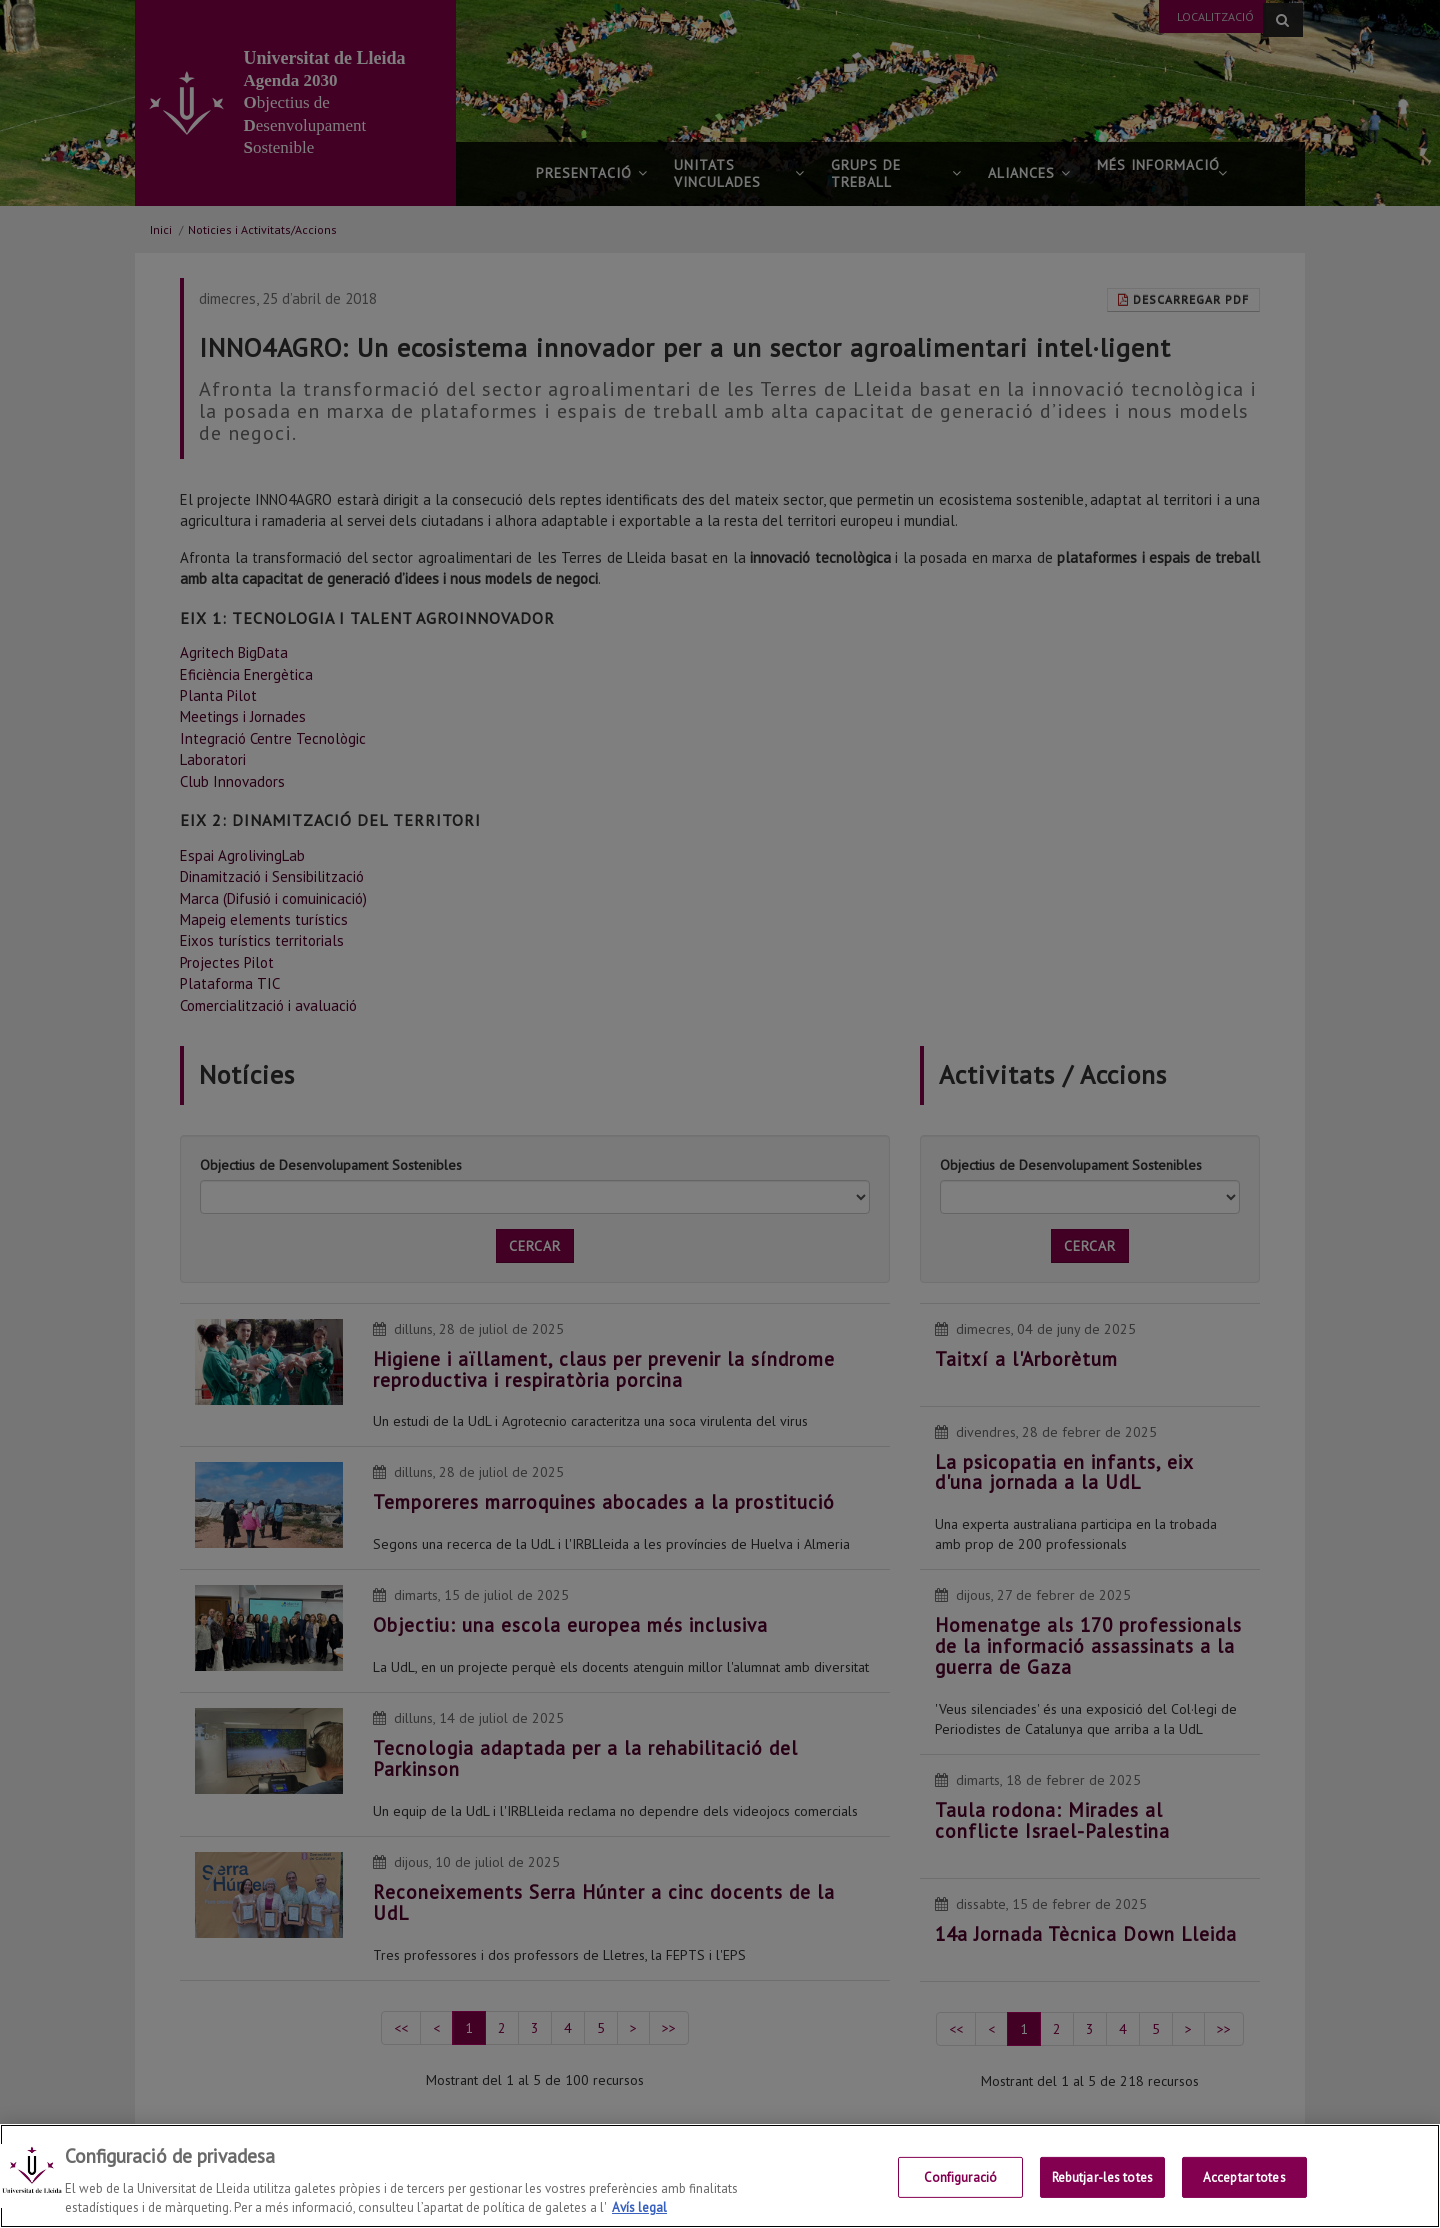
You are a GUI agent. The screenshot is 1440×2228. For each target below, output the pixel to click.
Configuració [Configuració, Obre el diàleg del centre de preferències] (961, 2177)
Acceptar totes (1244, 2177)
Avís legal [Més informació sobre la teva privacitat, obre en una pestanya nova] (639, 2208)
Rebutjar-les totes (1102, 2177)
